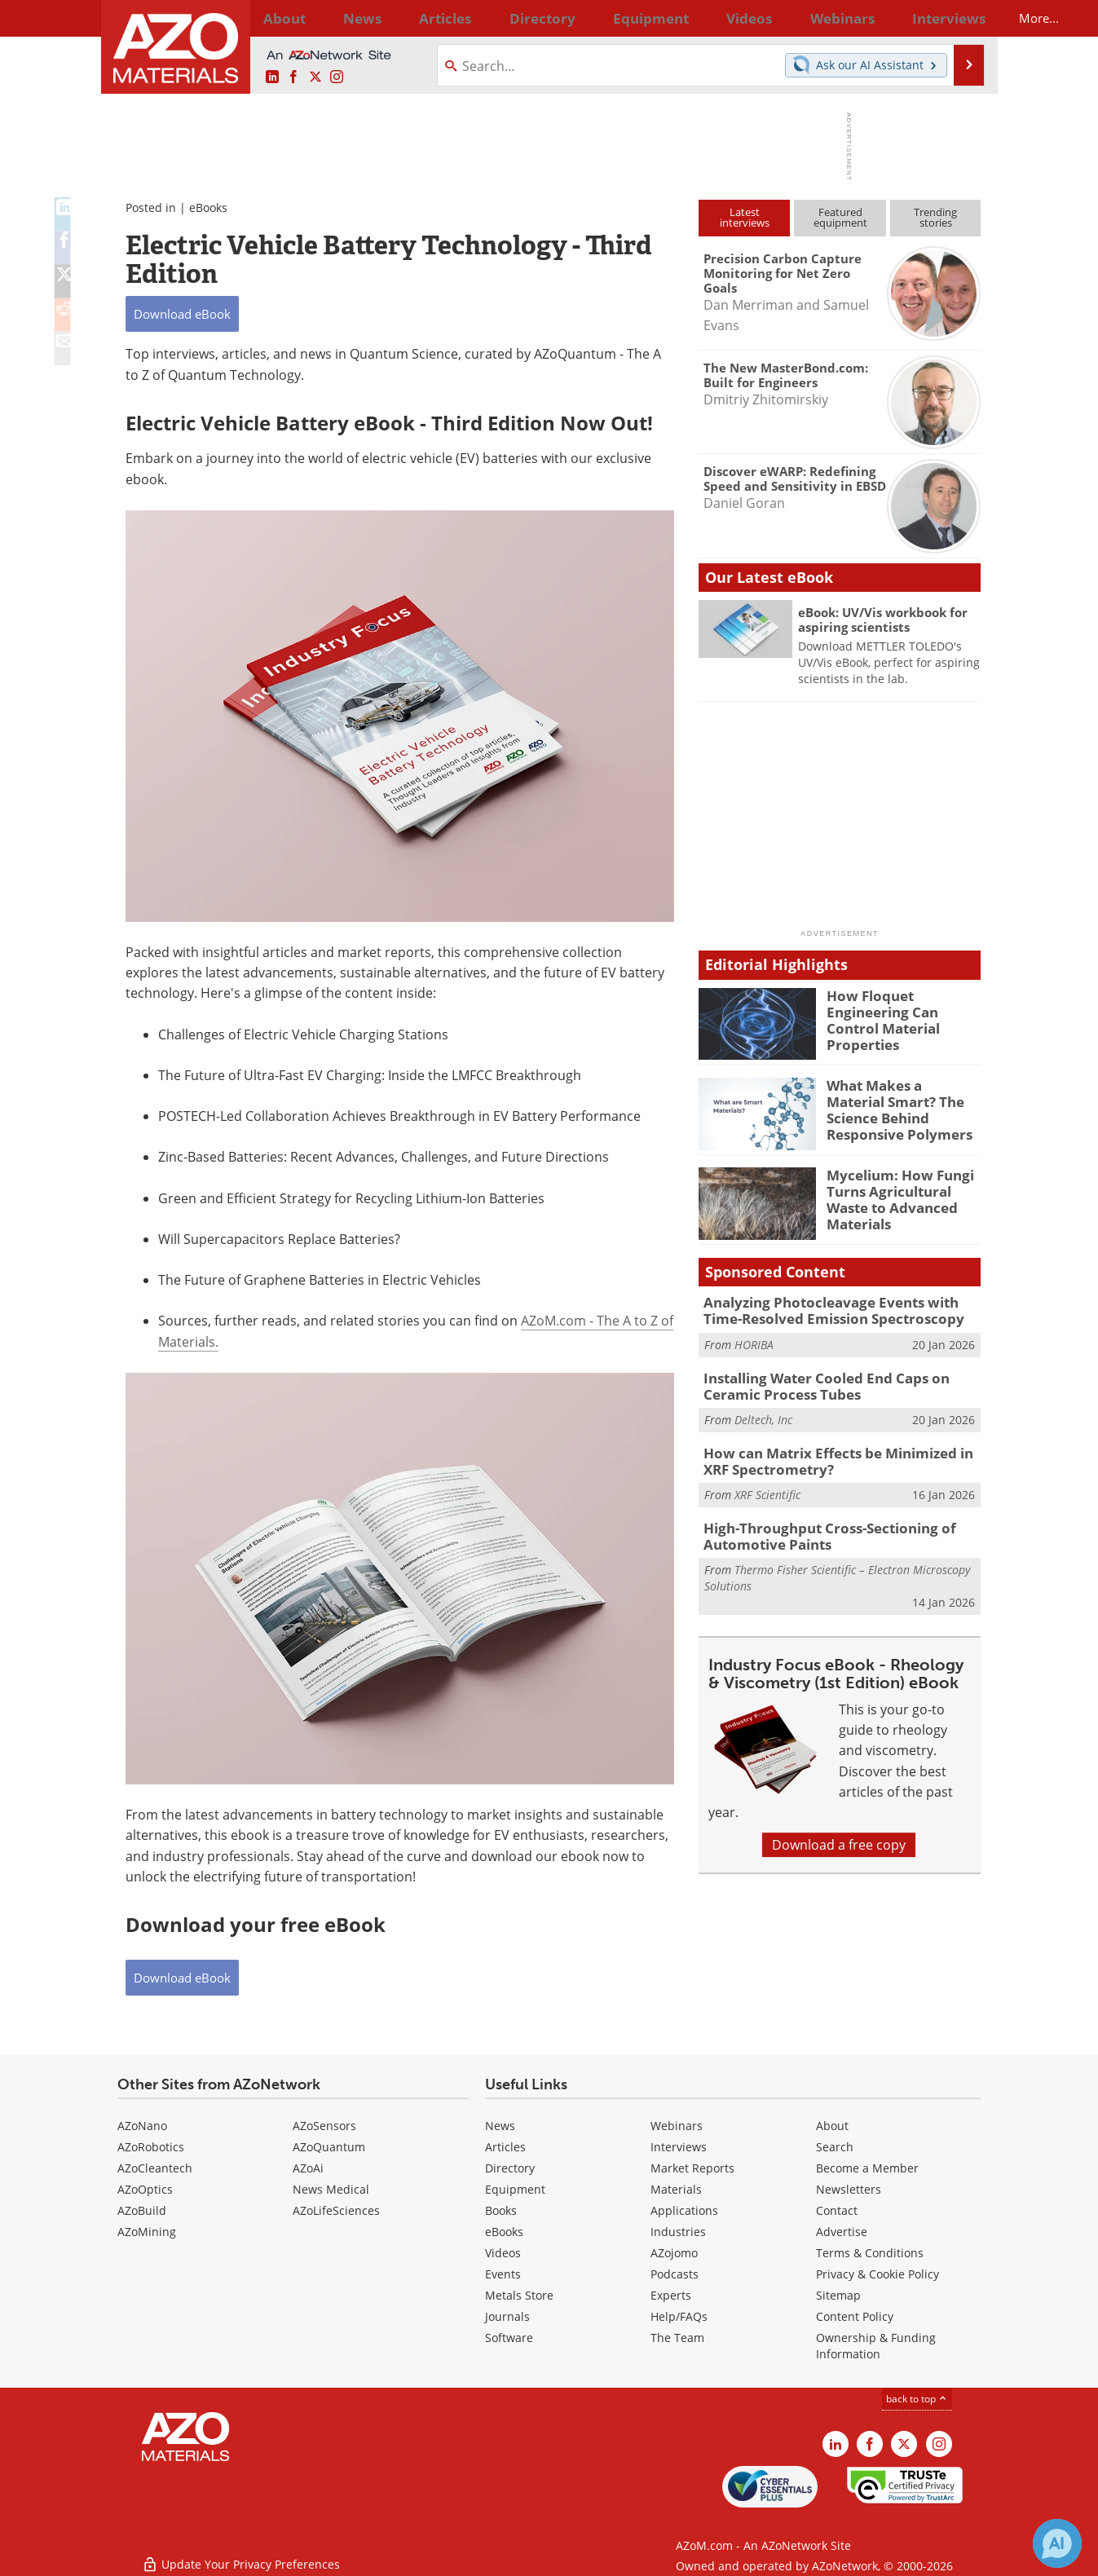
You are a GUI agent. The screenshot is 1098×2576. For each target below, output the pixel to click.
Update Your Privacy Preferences (241, 2555)
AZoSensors (324, 2125)
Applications (684, 2210)
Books (501, 2210)
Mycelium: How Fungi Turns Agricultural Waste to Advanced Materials (904, 1189)
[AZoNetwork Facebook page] (293, 77)
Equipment (515, 2189)
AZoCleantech (154, 2168)
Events (503, 2274)
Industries (678, 2231)
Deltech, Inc (763, 1413)
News (500, 2125)
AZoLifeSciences (336, 2210)
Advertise (841, 2231)
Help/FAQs (679, 2316)
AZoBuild (141, 2210)
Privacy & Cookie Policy (877, 2274)
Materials (676, 2189)
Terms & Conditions (870, 2253)
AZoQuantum (329, 2147)
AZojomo (674, 2253)
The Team (677, 2337)
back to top (917, 2399)
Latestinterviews (744, 217)
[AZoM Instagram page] (336, 77)
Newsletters (848, 2189)
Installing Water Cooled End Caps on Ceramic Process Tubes (842, 1381)
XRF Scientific (767, 1485)
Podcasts (674, 2274)
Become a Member (867, 2168)
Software (509, 2337)
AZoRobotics (150, 2147)
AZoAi (308, 2168)
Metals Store (519, 2295)
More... (959, 18)
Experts (670, 2295)
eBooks (208, 207)
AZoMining (146, 2231)
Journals (507, 2316)
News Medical (331, 2189)
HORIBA (754, 1341)
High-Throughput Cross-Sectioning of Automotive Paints (815, 1525)
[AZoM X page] (315, 77)
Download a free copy (839, 1831)
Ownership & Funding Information (876, 2346)
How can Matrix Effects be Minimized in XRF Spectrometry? (838, 1453)
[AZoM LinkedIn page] (272, 77)
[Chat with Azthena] (1057, 2543)
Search (834, 2147)
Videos (503, 2253)
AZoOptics (145, 2189)
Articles (505, 2147)
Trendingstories (935, 217)
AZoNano (142, 2125)
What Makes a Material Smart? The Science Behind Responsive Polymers (898, 1107)
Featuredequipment (840, 217)
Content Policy (854, 2316)
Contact (837, 2210)
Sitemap (838, 2295)
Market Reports (692, 2168)
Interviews (678, 2147)
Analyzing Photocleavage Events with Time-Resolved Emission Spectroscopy (836, 1309)
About (832, 2125)
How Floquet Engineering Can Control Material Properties (903, 1010)
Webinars (676, 2125)
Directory (506, 18)
